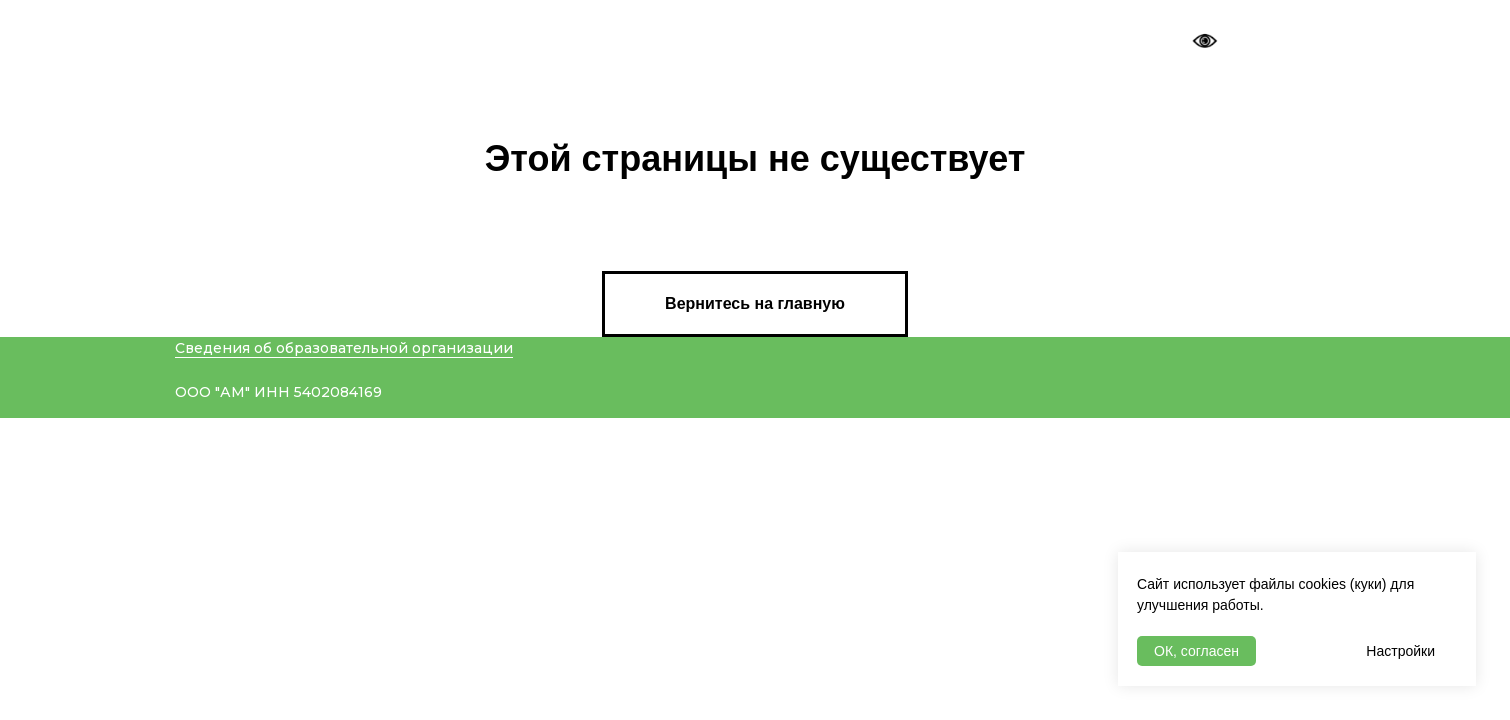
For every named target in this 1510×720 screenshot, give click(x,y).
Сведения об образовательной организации (344, 348)
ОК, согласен (1196, 651)
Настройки (1400, 651)
